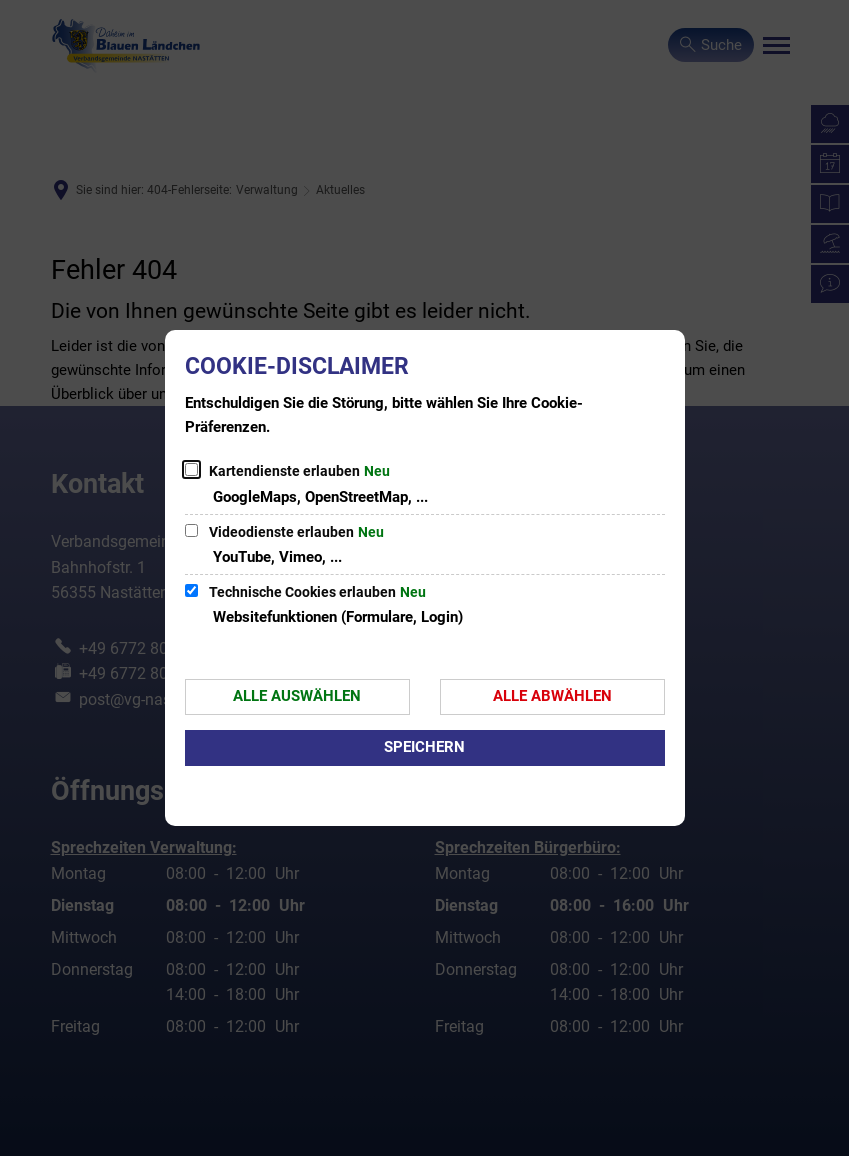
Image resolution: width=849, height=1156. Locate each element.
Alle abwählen (552, 696)
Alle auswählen (297, 696)
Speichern (424, 747)
